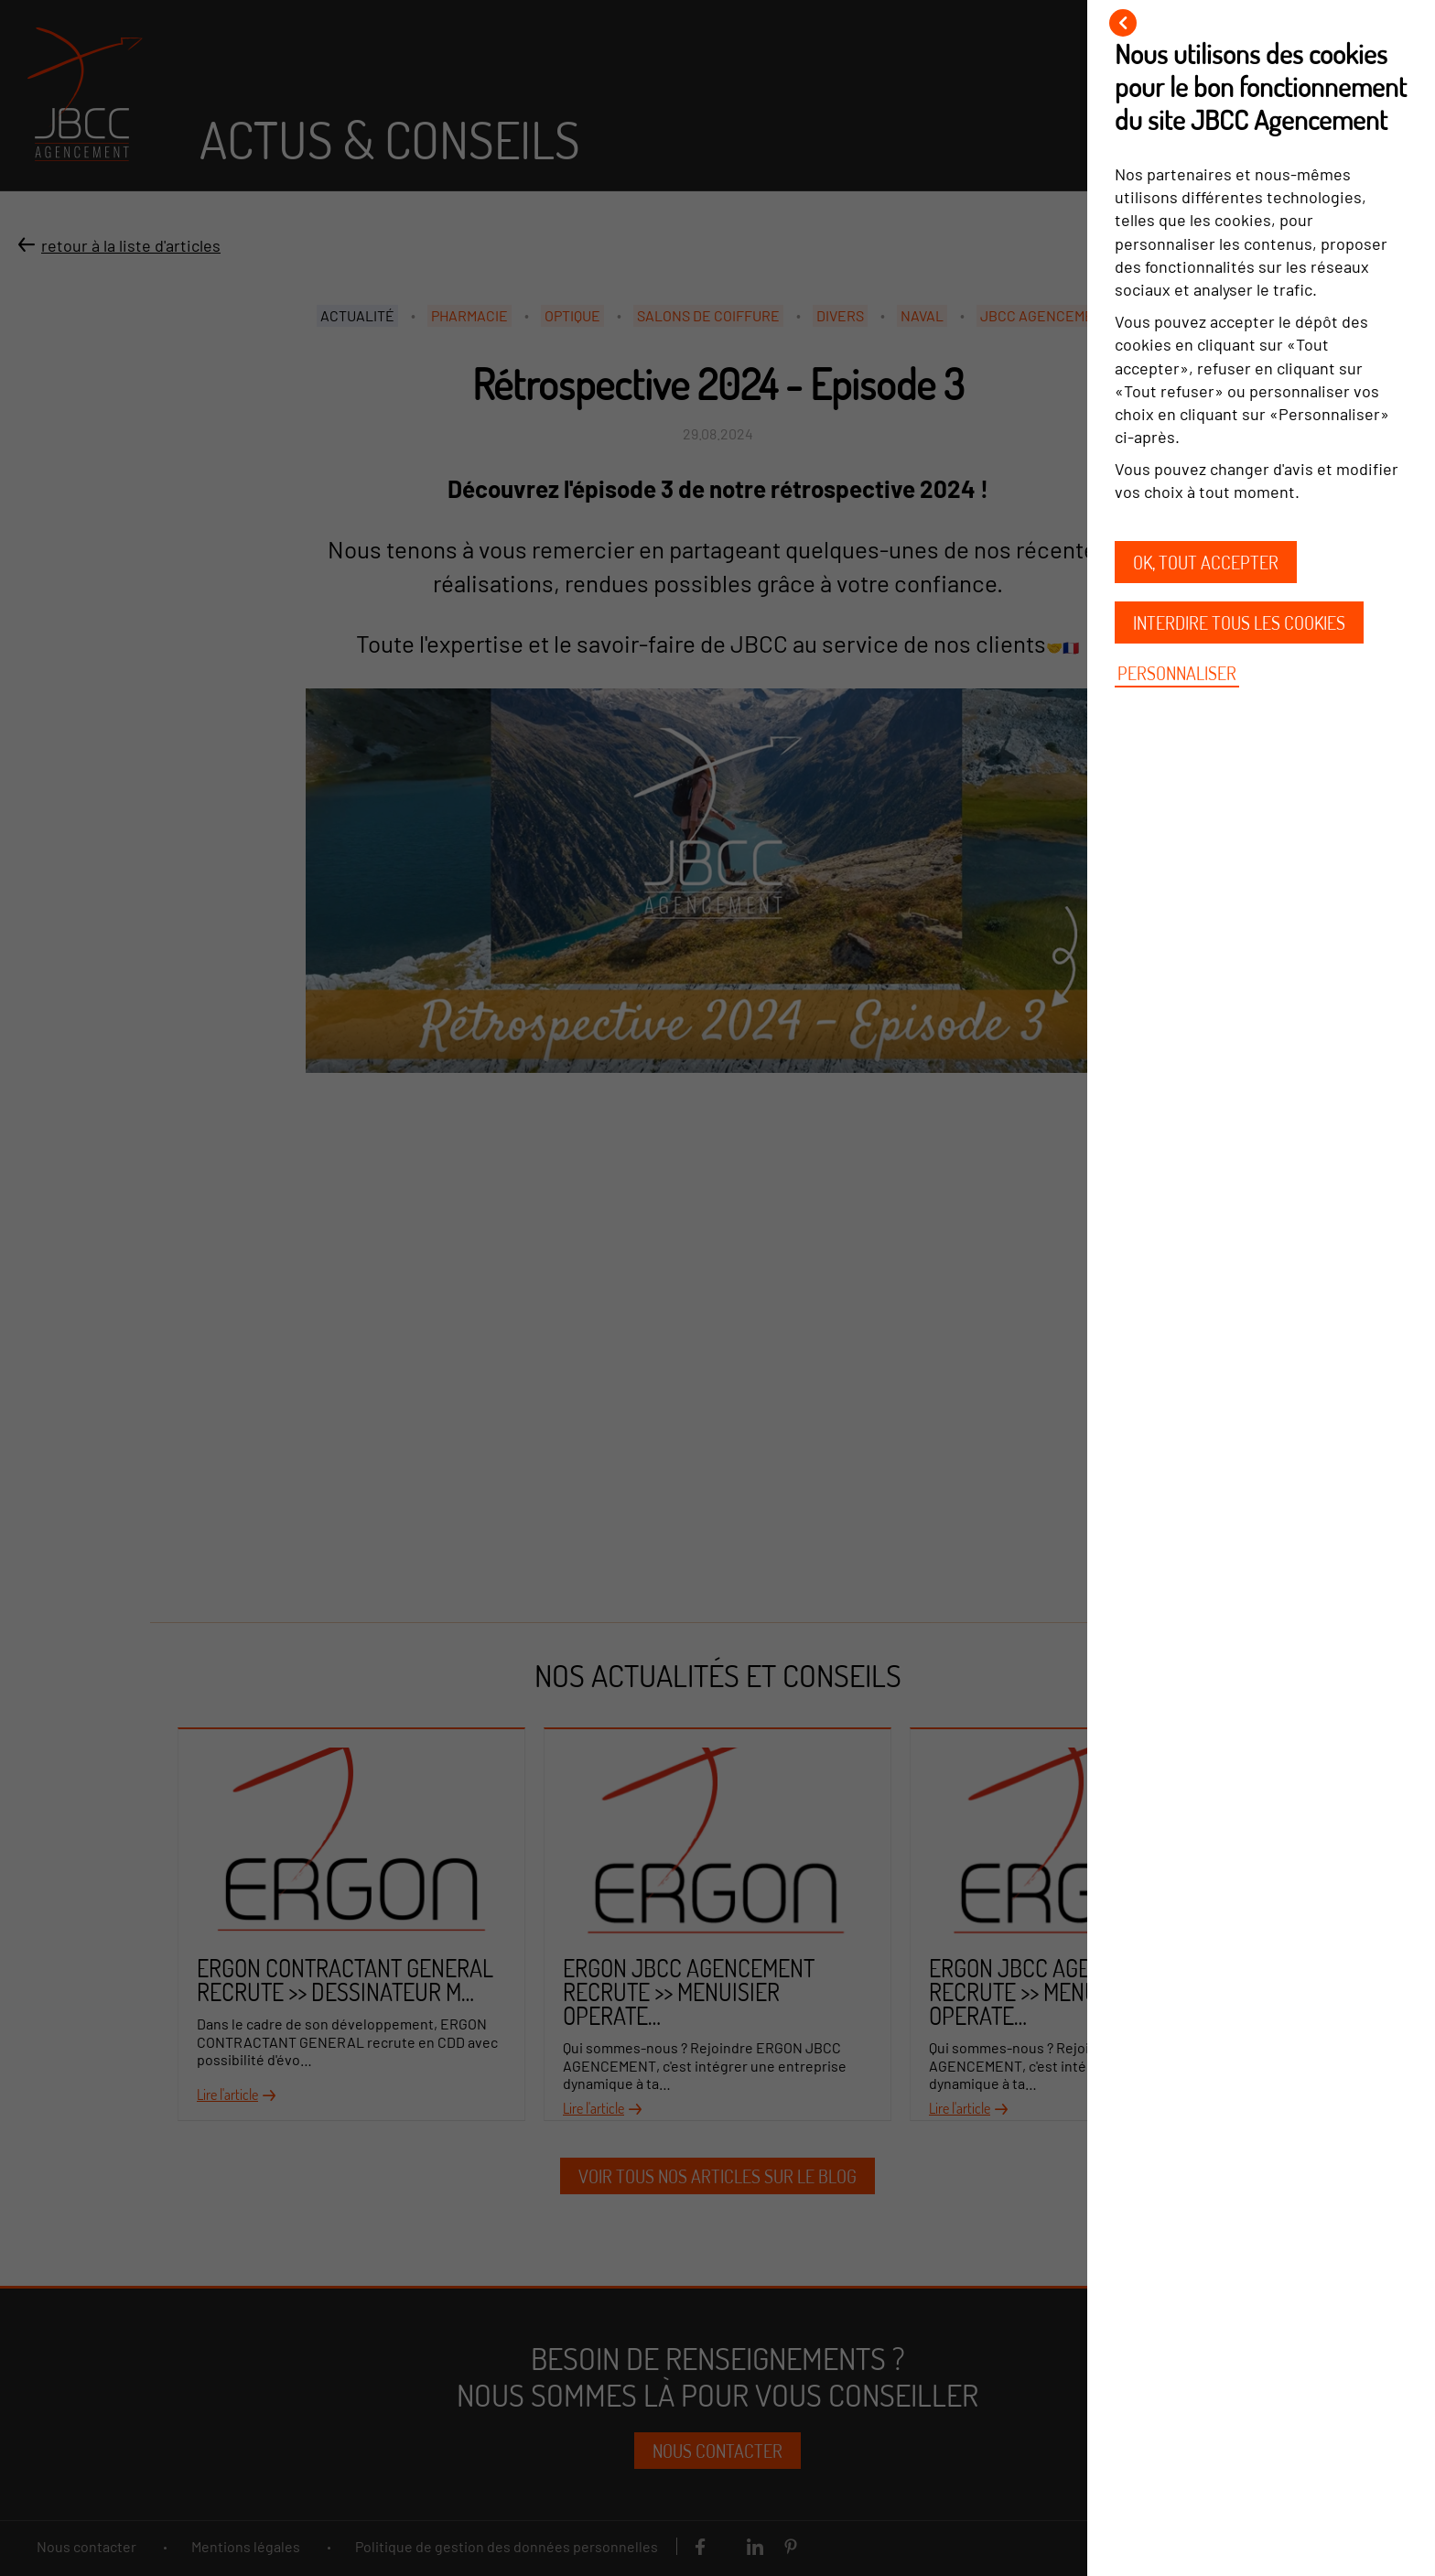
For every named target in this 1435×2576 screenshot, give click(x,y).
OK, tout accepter (1206, 562)
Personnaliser (1176, 673)
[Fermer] (1123, 23)
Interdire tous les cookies (1239, 622)
